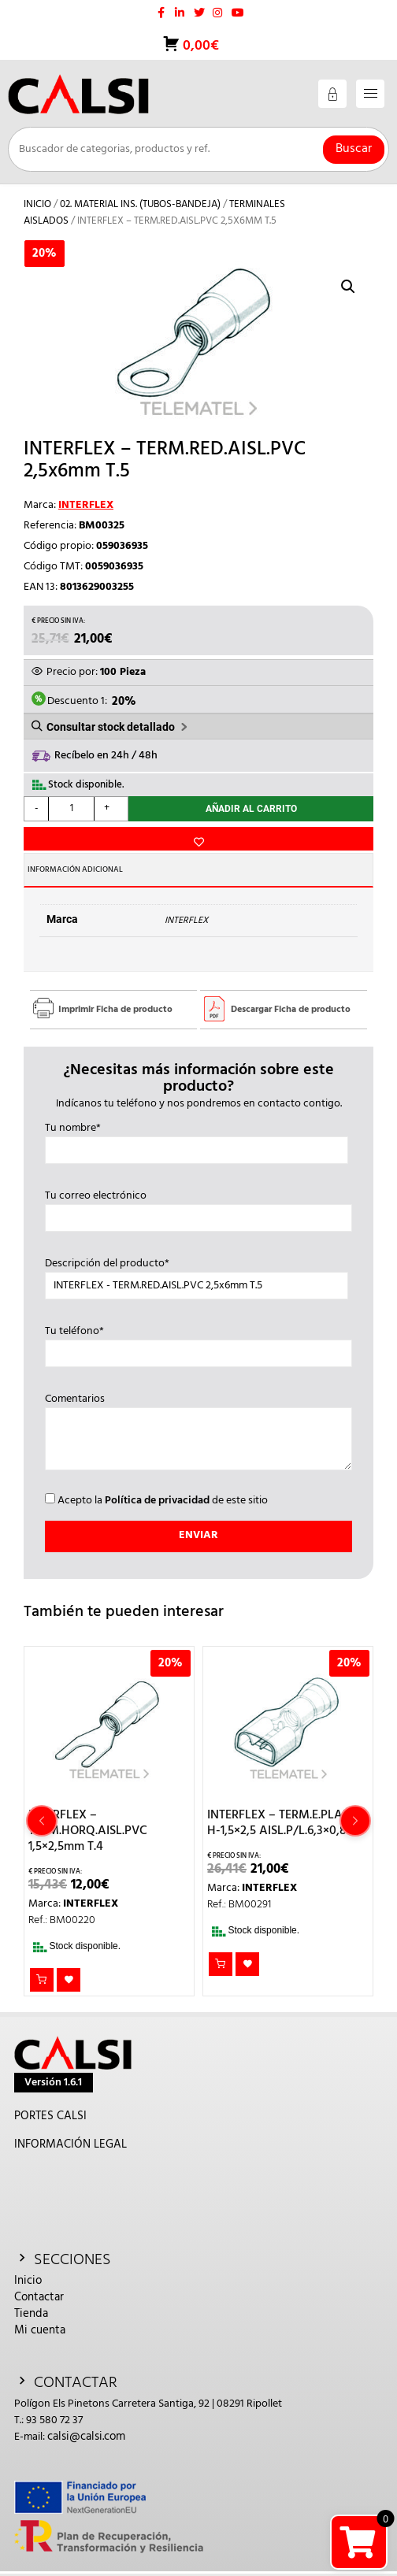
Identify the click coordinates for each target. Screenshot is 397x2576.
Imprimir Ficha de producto (115, 1009)
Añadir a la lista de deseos (198, 839)
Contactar (39, 2297)
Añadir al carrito (251, 808)
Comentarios (199, 1433)
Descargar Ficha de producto (291, 1009)
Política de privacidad (157, 1501)
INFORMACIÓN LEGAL (70, 2144)
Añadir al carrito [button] (42, 1980)
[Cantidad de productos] (71, 809)
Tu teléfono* (199, 1342)
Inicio (37, 204)
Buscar (354, 149)
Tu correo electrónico (199, 1207)
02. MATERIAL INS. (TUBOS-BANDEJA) (140, 204)
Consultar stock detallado (110, 727)
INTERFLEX (85, 505)
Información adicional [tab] (75, 869)
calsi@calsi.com (86, 2436)
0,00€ (199, 46)
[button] (348, 286)
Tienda (31, 2313)
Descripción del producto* (197, 1275)
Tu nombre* (197, 1139)
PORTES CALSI (50, 2116)
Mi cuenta (39, 2330)
